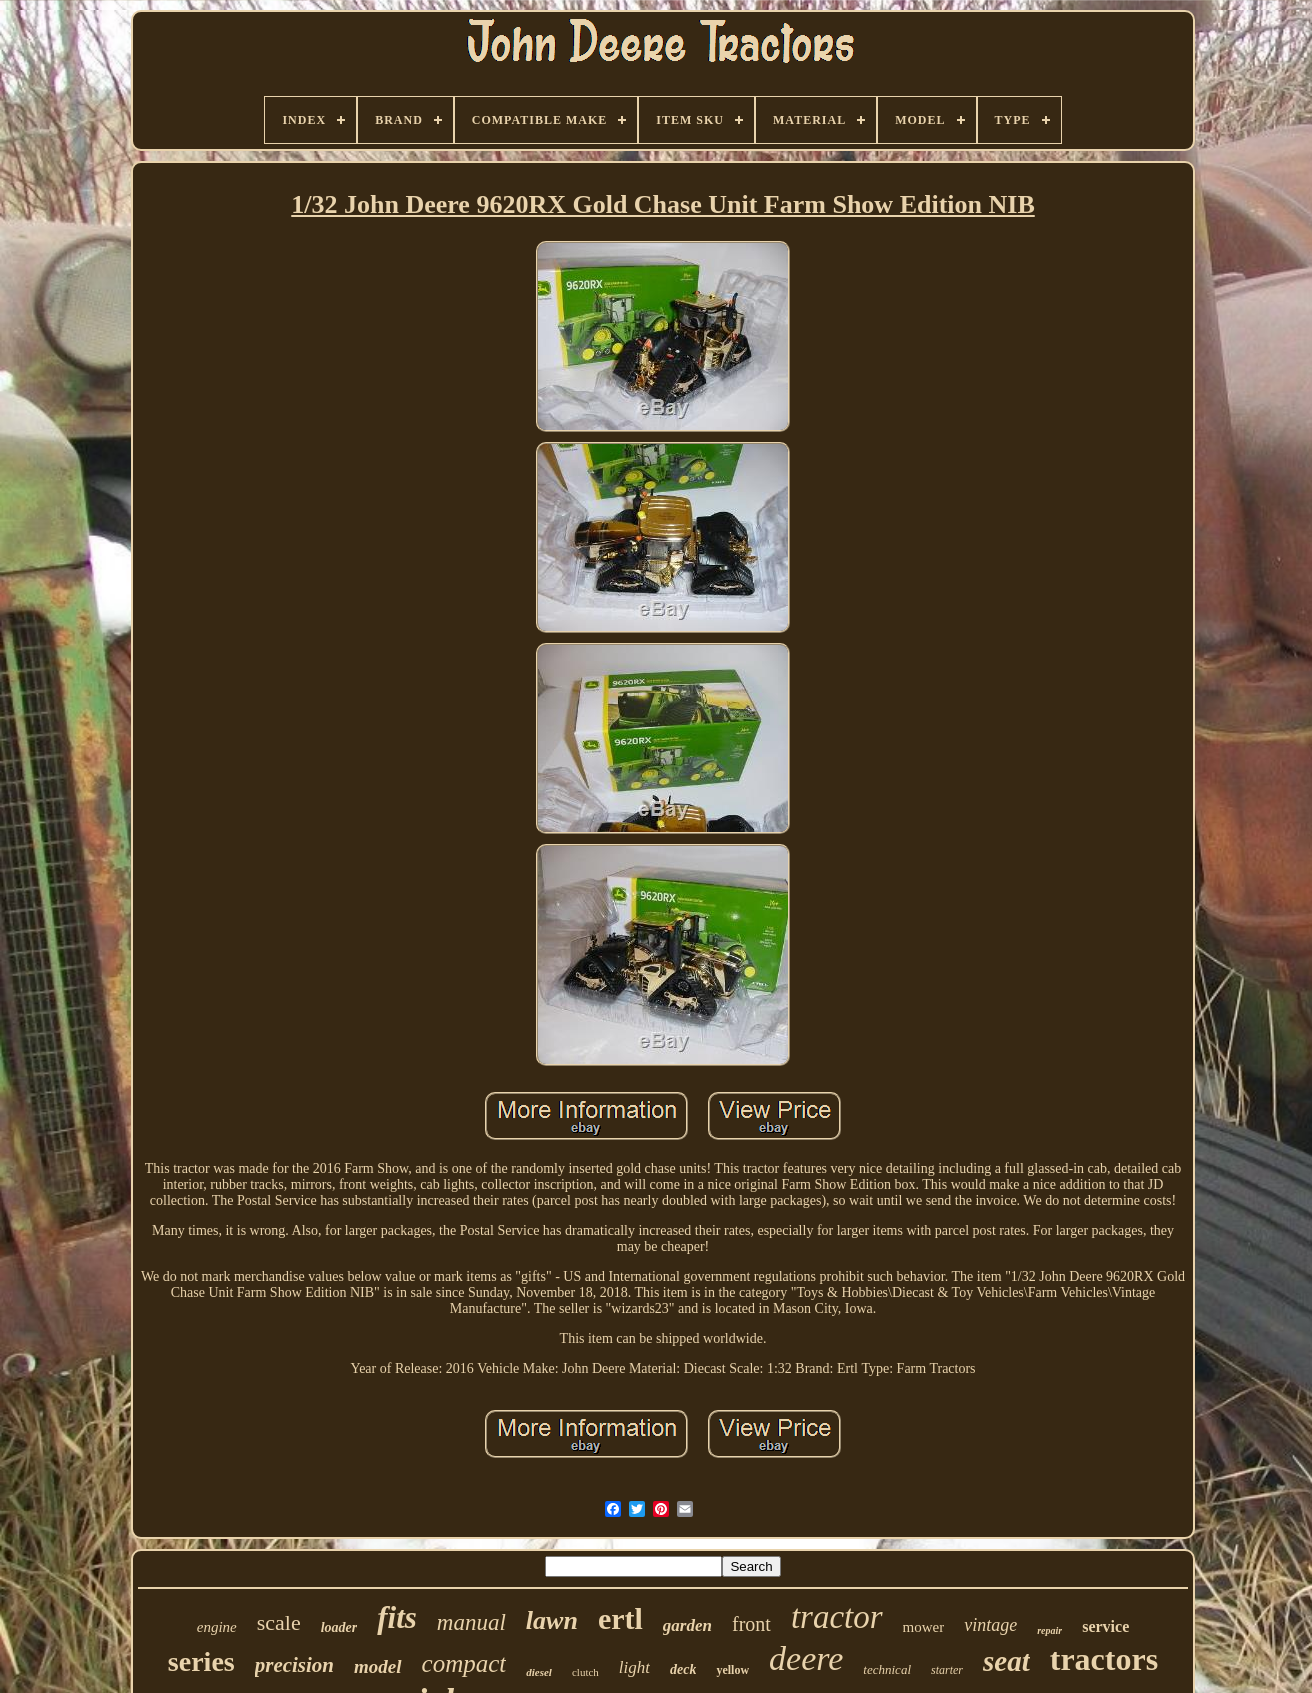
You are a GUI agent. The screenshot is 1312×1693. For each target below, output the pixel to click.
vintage (990, 1625)
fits (397, 1617)
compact (464, 1663)
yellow (732, 1670)
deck (683, 1669)
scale (279, 1622)
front (751, 1624)
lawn (552, 1620)
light (634, 1667)
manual (471, 1622)
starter (947, 1670)
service (1105, 1626)
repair (1049, 1630)
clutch (585, 1672)
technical (887, 1669)
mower (924, 1627)
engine (217, 1627)
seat (1006, 1661)
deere (806, 1658)
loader (339, 1627)
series (201, 1661)
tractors (1104, 1659)
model (378, 1666)
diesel (539, 1672)
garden (687, 1625)
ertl (620, 1618)
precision (294, 1665)
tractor (837, 1617)
